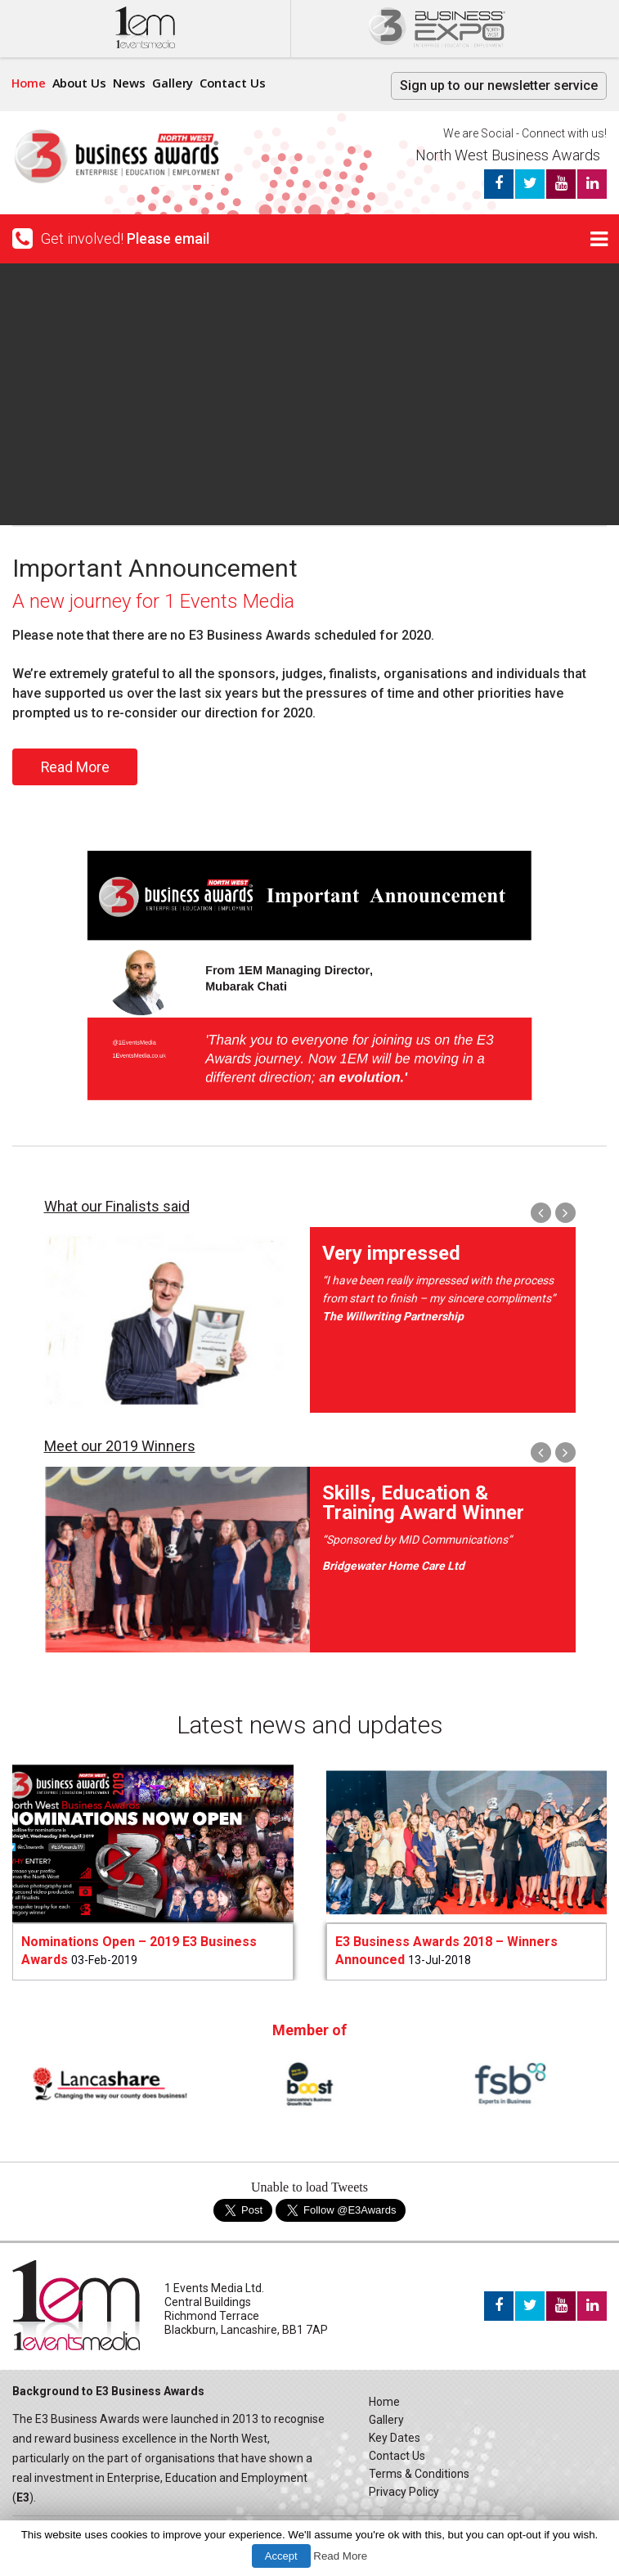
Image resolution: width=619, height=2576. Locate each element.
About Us (82, 82)
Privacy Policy (404, 2491)
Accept (281, 2556)
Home (29, 82)
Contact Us (237, 82)
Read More (75, 766)
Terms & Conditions (419, 2473)
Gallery (176, 82)
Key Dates (394, 2437)
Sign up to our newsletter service (499, 85)
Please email (168, 238)
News (132, 82)
